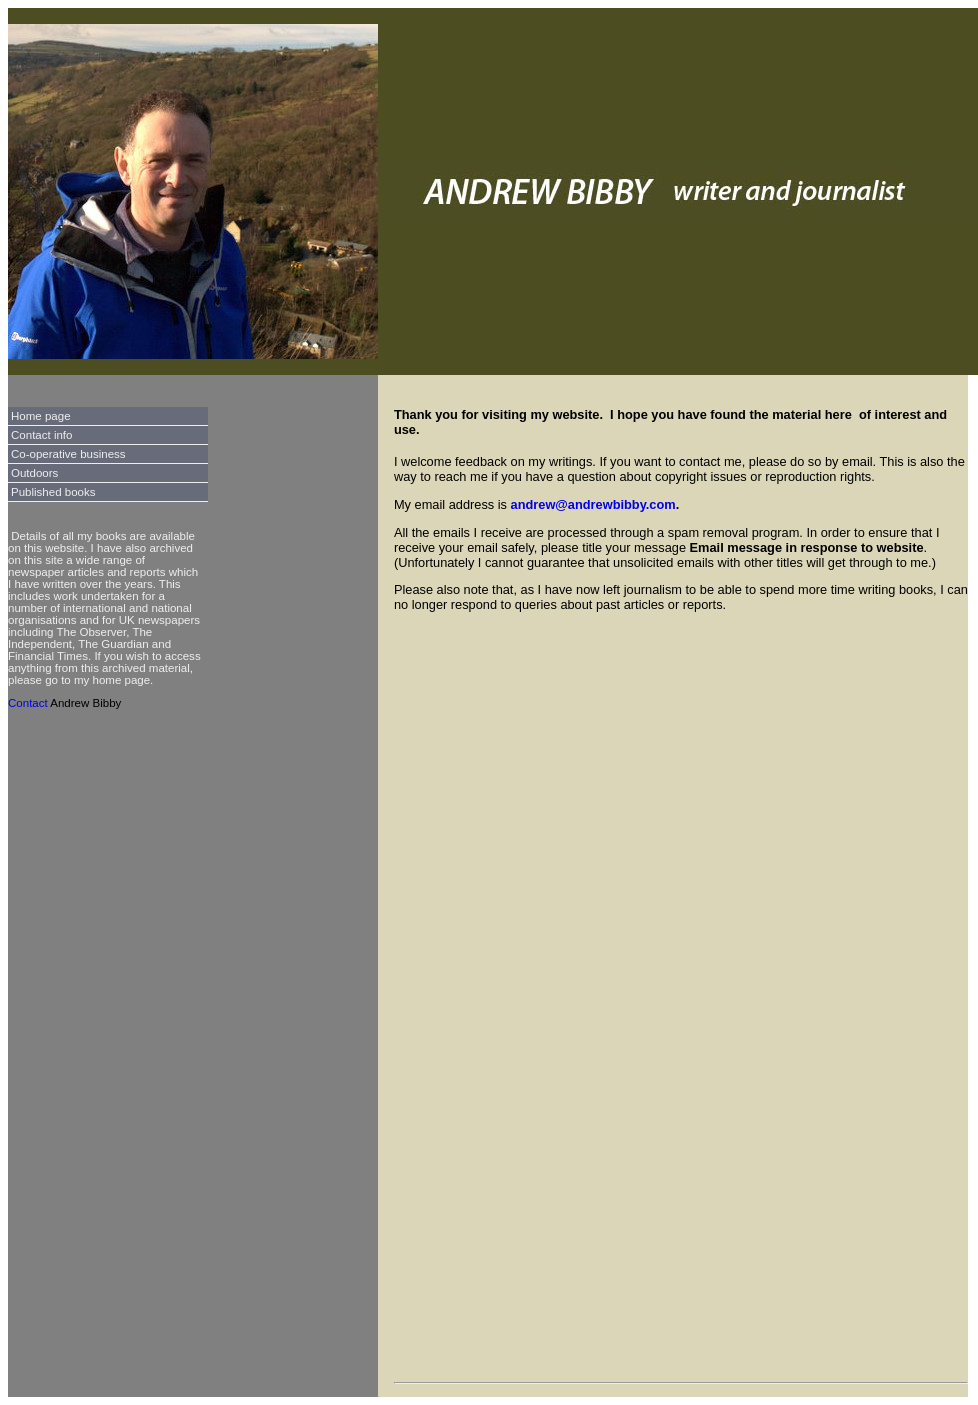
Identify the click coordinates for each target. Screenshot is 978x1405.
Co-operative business (68, 454)
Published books (53, 492)
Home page (41, 416)
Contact (28, 703)
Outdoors (34, 473)
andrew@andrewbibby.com (593, 504)
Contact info (41, 435)
